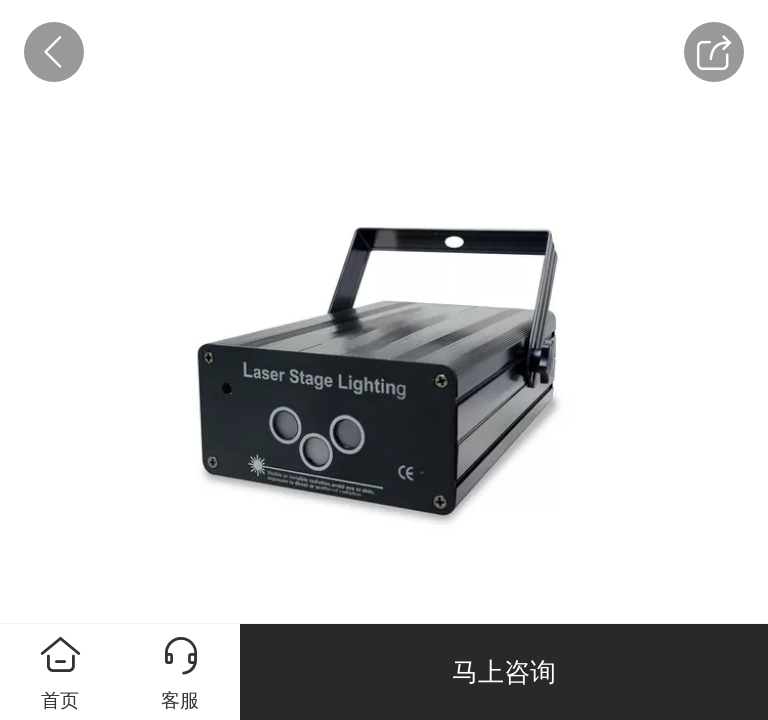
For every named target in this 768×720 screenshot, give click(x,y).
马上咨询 (504, 672)
